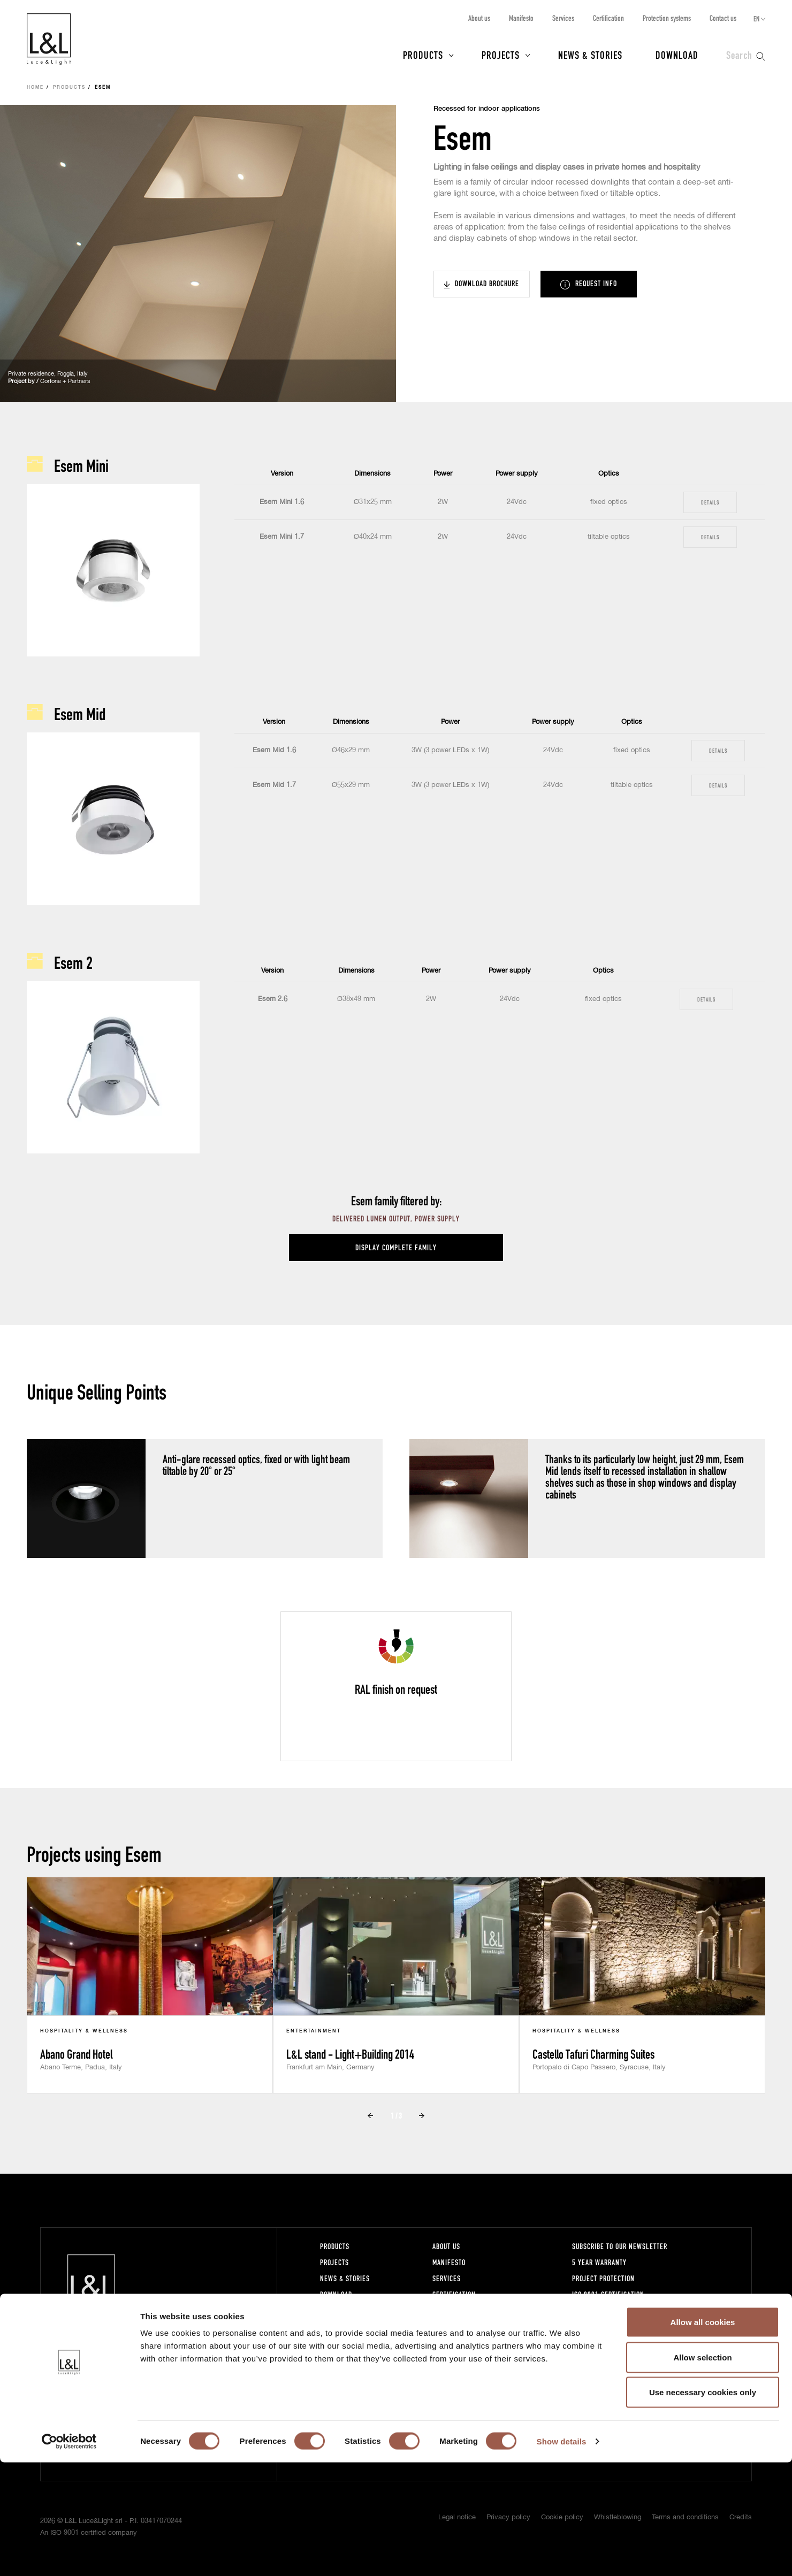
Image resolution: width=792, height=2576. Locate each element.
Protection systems (667, 18)
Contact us (723, 18)
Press (329, 2310)
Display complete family (396, 1247)
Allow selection (702, 2470)
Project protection (603, 2278)
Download (677, 54)
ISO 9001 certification (608, 2294)
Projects (501, 54)
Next (421, 2115)
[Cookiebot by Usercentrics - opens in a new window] (69, 2555)
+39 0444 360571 (203, 2369)
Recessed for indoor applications (486, 108)
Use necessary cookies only (702, 2505)
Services (563, 18)
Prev (370, 2115)
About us (479, 18)
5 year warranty (599, 2262)
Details (710, 502)
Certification (608, 18)
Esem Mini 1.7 (282, 536)
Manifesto (521, 18)
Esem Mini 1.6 (282, 502)
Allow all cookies (703, 2435)
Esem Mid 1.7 (274, 785)
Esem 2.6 (272, 999)
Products (423, 54)
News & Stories (590, 54)
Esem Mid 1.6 (274, 750)
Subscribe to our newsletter (619, 2246)
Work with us (453, 2342)
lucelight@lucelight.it (206, 2379)
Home (35, 88)
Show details (562, 2554)
